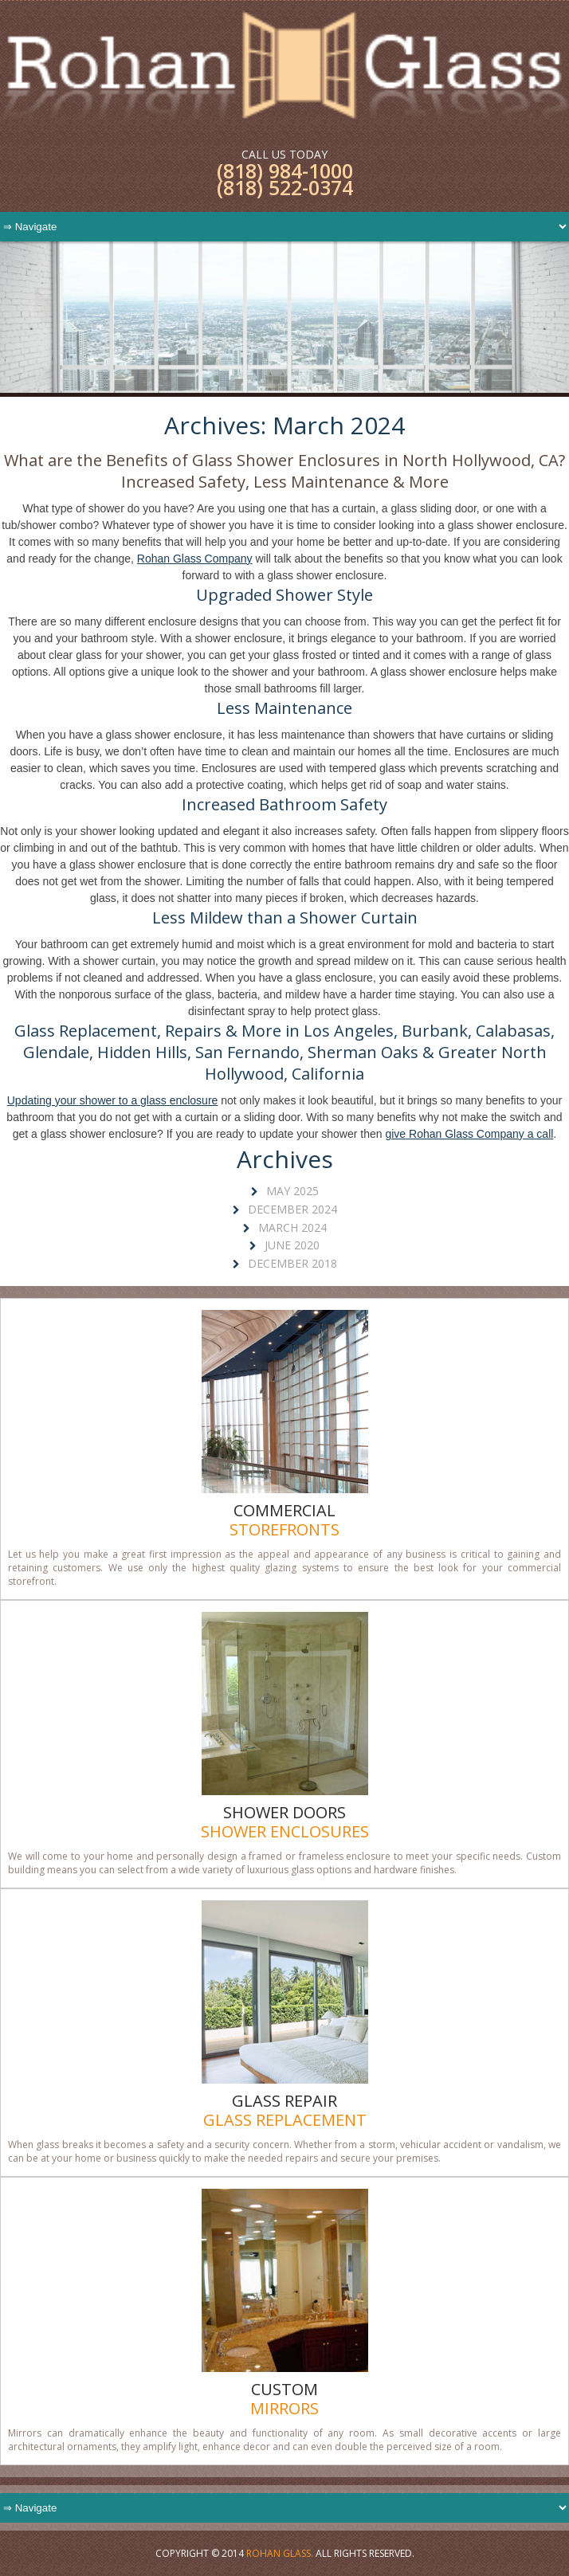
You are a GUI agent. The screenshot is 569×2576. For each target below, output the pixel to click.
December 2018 (292, 1263)
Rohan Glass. (279, 2553)
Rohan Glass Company (195, 558)
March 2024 (292, 1227)
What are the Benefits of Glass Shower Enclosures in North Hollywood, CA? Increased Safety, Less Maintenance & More (284, 470)
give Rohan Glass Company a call (469, 1133)
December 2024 (292, 1209)
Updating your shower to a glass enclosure (112, 1100)
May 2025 (292, 1190)
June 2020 (292, 1245)
